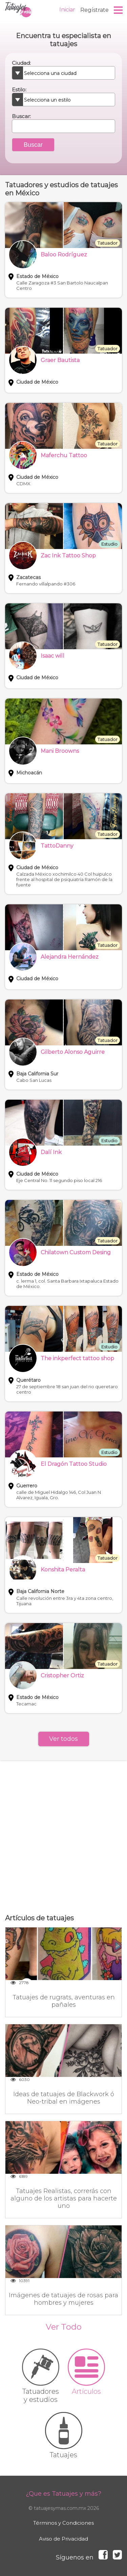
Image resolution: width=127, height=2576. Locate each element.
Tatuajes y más (18, 10)
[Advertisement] (63, 1837)
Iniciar (67, 9)
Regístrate (94, 10)
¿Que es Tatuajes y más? (63, 2493)
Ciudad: (21, 63)
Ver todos (63, 1739)
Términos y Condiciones (63, 2523)
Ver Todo (64, 2327)
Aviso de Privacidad (63, 2539)
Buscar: (21, 116)
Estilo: (19, 89)
